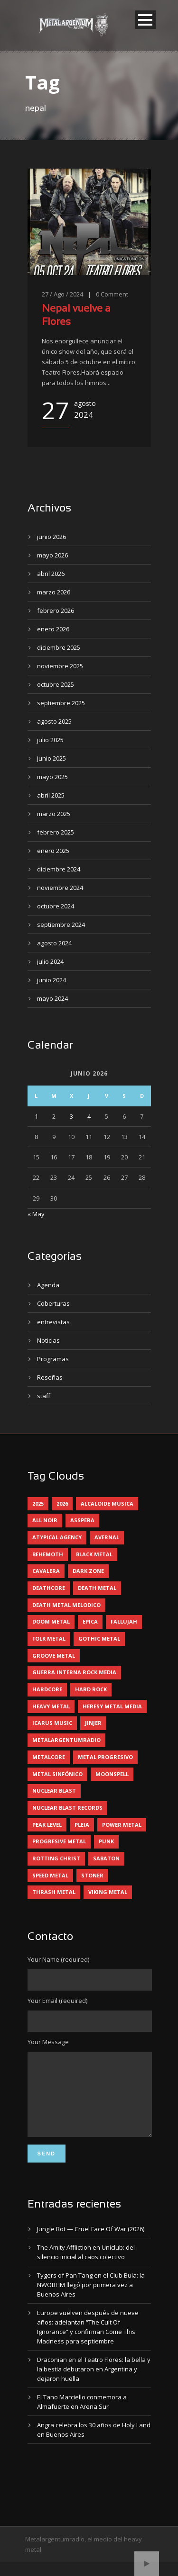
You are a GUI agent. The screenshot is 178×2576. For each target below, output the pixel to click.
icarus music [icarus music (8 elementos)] (52, 1722)
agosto (54, 721)
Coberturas (53, 1303)
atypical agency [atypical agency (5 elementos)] (57, 1537)
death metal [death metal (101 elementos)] (97, 1587)
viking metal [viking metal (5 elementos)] (107, 1891)
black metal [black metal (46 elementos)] (94, 1554)
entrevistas (53, 1322)
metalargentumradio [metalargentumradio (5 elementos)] (66, 1739)
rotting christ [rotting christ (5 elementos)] (56, 1858)
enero (53, 629)
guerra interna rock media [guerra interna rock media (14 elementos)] (74, 1672)
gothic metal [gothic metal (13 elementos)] (99, 1638)
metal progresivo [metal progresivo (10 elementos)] (105, 1756)
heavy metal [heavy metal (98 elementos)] (51, 1706)
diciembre (58, 647)
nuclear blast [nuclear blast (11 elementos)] (54, 1790)
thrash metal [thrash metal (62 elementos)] (53, 1891)
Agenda (48, 1285)
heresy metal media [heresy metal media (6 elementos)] (112, 1706)
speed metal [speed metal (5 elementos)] (50, 1875)
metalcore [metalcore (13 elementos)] (48, 1756)
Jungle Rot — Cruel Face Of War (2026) (90, 2243)
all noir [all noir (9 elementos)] (44, 1520)
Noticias (48, 1340)
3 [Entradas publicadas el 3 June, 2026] (71, 1116)
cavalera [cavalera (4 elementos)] (46, 1570)
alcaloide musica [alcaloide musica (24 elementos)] (107, 1503)
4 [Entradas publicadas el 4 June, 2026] (89, 1116)
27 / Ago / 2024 (62, 294)
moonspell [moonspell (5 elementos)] (112, 1773)
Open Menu (145, 19)
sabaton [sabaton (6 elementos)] (106, 1858)
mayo (52, 555)
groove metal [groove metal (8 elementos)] (53, 1655)
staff (43, 1395)
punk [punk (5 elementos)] (106, 1841)
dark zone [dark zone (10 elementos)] (88, 1570)
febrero (55, 610)
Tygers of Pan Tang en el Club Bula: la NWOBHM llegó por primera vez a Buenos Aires (91, 2299)
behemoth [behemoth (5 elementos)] (47, 1554)
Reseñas (50, 1377)
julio (50, 740)
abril (51, 573)
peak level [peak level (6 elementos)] (47, 1824)
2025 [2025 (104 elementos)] (38, 1503)
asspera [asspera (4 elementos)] (82, 1520)
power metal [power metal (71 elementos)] (121, 1824)
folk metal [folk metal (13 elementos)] (49, 1638)
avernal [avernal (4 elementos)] (106, 1537)
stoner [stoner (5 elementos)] (92, 1875)
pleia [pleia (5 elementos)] (82, 1824)
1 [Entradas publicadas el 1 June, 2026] (36, 1116)
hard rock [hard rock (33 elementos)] (91, 1689)
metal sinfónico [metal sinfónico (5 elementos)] (57, 1773)
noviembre (60, 666)
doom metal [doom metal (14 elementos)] (51, 1621)
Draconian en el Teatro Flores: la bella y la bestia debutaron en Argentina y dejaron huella (93, 2383)
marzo (53, 592)
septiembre (61, 703)
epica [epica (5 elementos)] (90, 1621)
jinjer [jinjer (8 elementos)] (93, 1722)
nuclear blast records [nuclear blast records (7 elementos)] (67, 1807)
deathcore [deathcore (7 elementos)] (48, 1587)
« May (36, 1214)
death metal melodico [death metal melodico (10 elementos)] (66, 1604)
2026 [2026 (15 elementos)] (62, 1503)
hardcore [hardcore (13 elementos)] (47, 1689)
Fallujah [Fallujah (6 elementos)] (124, 1621)
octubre (55, 684)
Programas (53, 1359)
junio (51, 536)
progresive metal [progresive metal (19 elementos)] (59, 1841)
